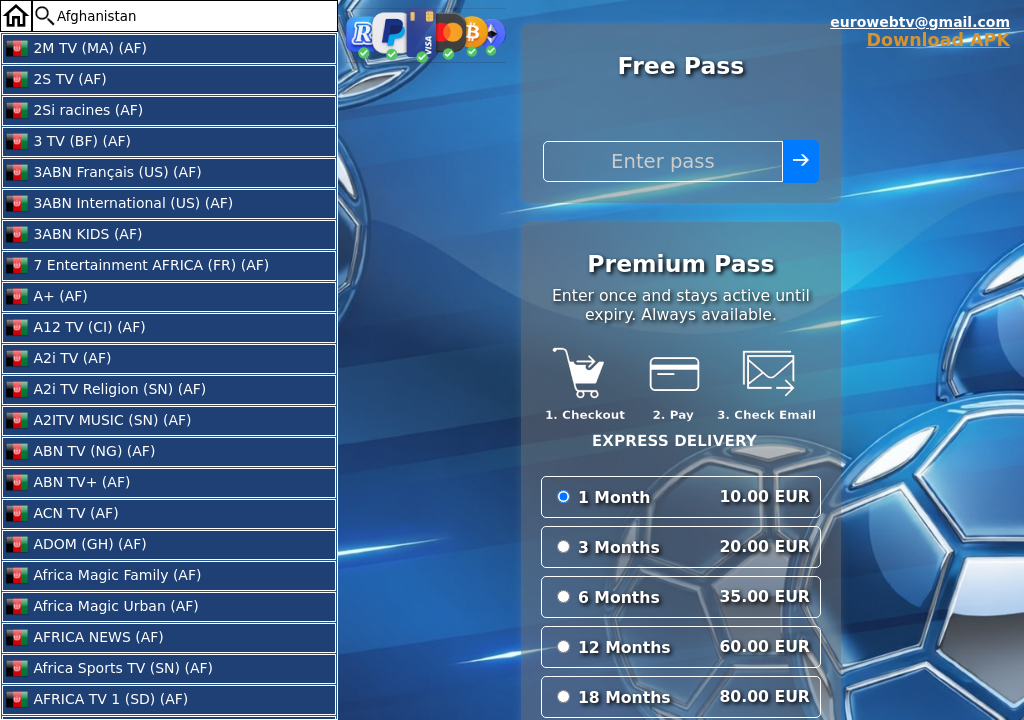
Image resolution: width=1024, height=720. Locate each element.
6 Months (619, 597)
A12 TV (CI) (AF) (75, 328)
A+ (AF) (46, 297)
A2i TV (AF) (58, 359)
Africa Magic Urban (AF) (102, 607)
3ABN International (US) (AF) (119, 204)
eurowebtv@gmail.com (920, 22)
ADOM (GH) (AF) (76, 545)
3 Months (619, 547)
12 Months (624, 647)
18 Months (624, 697)
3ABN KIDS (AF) (73, 235)
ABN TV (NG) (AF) (80, 452)
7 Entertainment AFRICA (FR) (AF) (137, 266)
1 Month (614, 497)
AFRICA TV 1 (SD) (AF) (96, 700)
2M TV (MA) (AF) (76, 49)
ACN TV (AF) (62, 514)
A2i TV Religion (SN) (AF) (105, 390)
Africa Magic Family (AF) (103, 576)
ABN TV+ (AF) (67, 483)
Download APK (938, 40)
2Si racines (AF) (74, 111)
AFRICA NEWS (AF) (84, 638)
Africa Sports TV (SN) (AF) (109, 669)
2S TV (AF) (56, 80)
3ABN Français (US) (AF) (103, 173)
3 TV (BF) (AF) (68, 142)
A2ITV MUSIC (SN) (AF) (98, 421)
